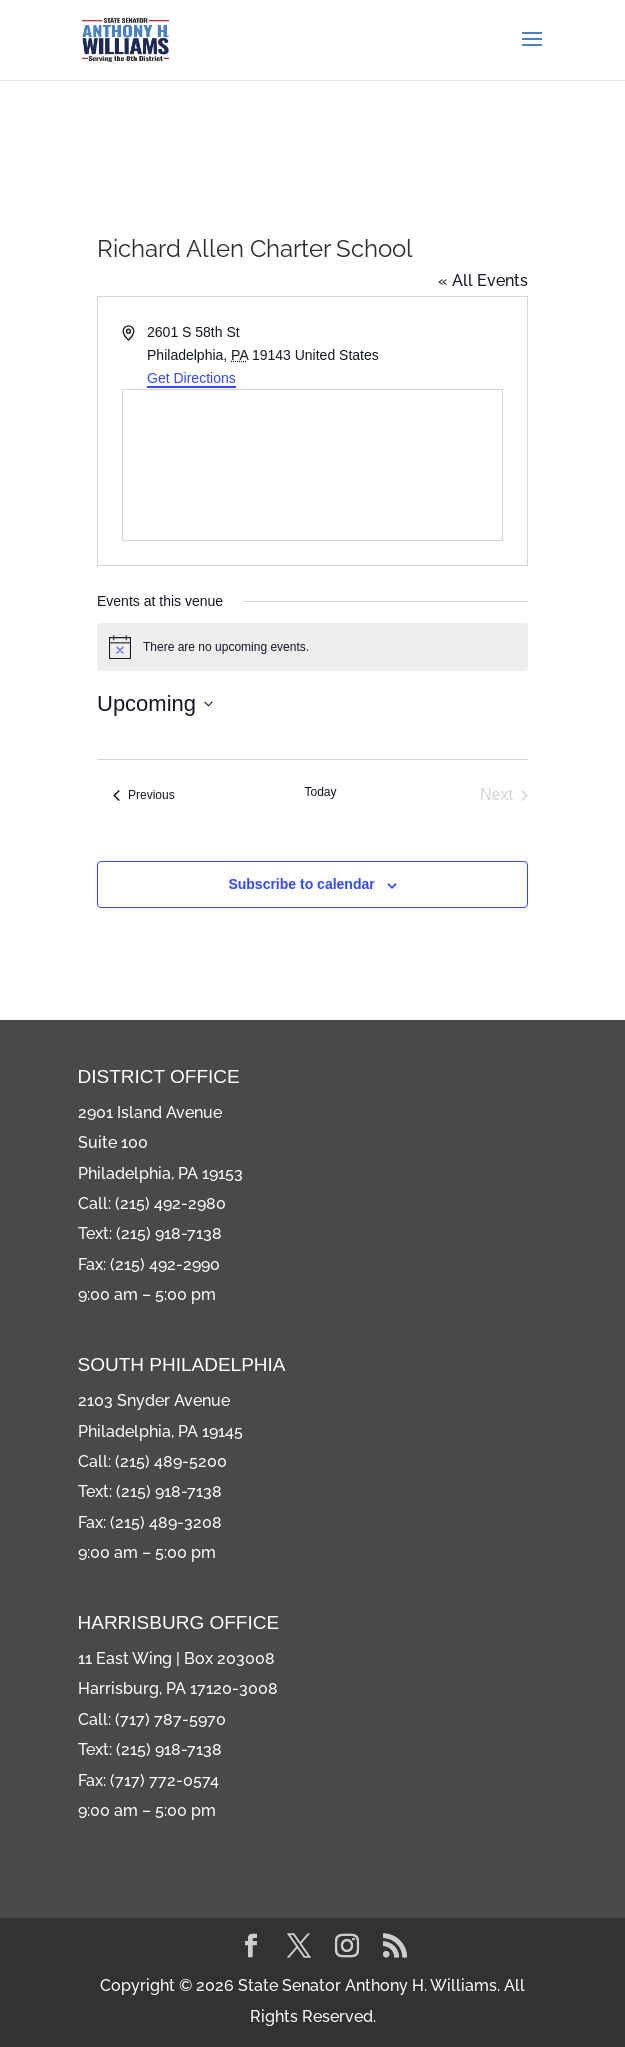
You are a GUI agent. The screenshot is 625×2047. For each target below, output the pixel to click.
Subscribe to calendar (301, 884)
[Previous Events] (144, 795)
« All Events (483, 280)
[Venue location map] (312, 465)
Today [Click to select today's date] (320, 792)
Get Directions (191, 378)
